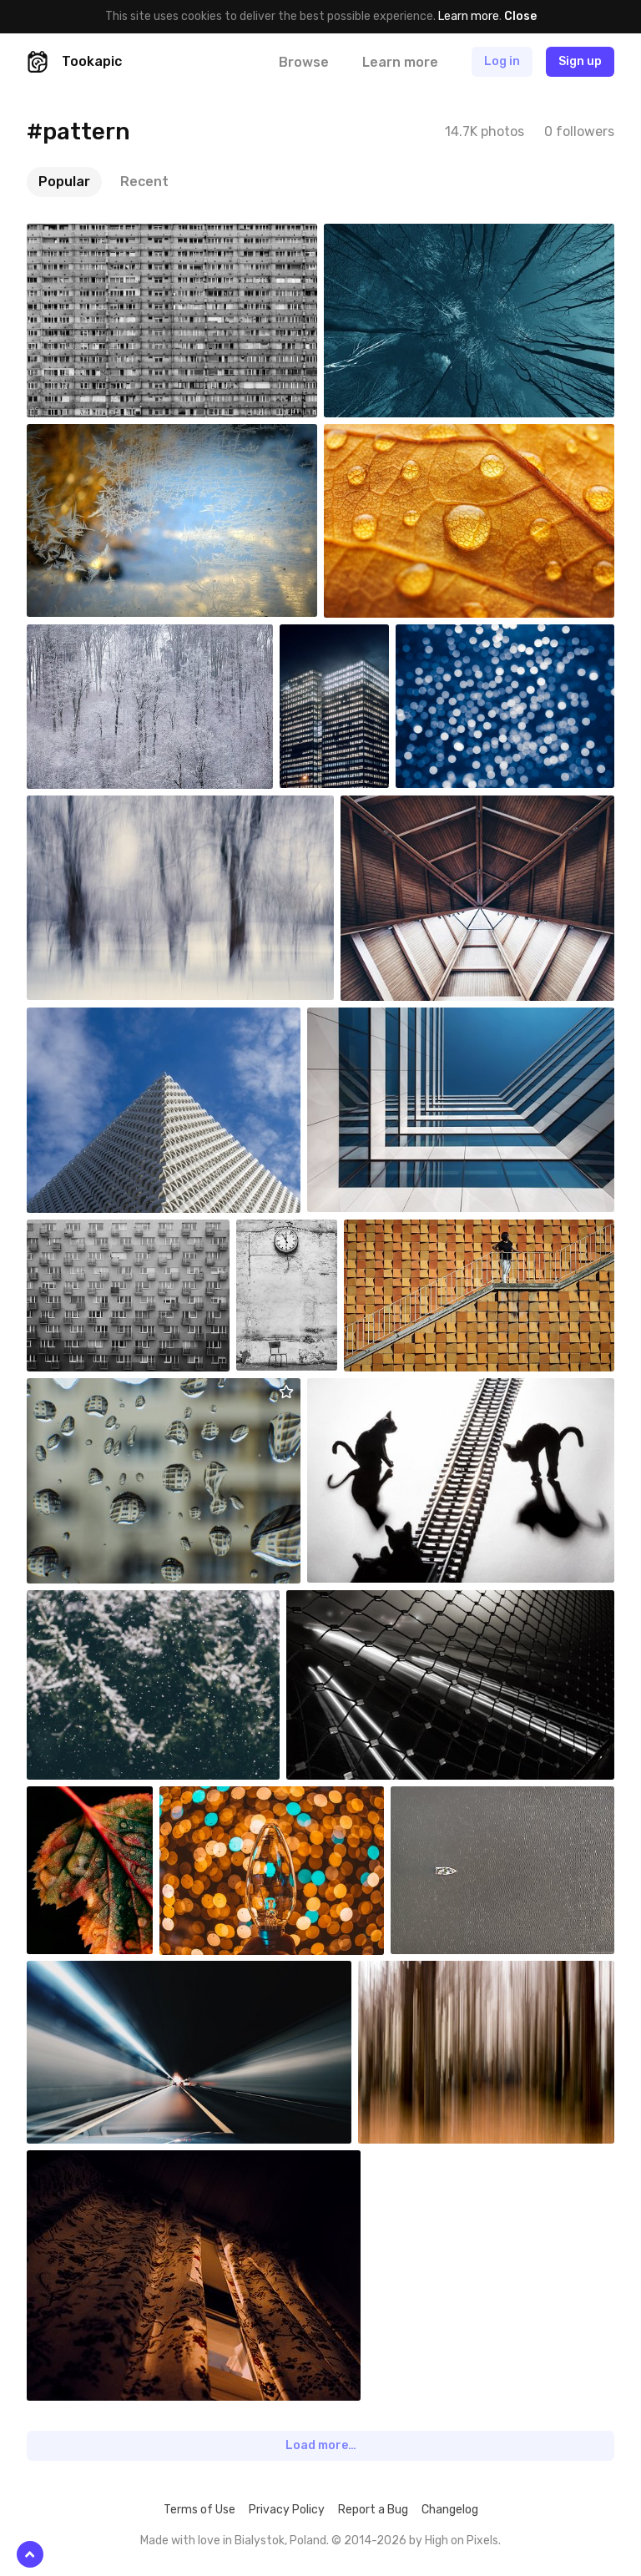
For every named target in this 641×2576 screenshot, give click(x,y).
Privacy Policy (287, 2510)
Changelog (449, 2510)
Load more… (320, 2445)
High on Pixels (461, 2540)
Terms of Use (199, 2510)
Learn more (468, 16)
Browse (304, 62)
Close (520, 16)
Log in (502, 61)
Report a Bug (373, 2510)
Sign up (580, 61)
